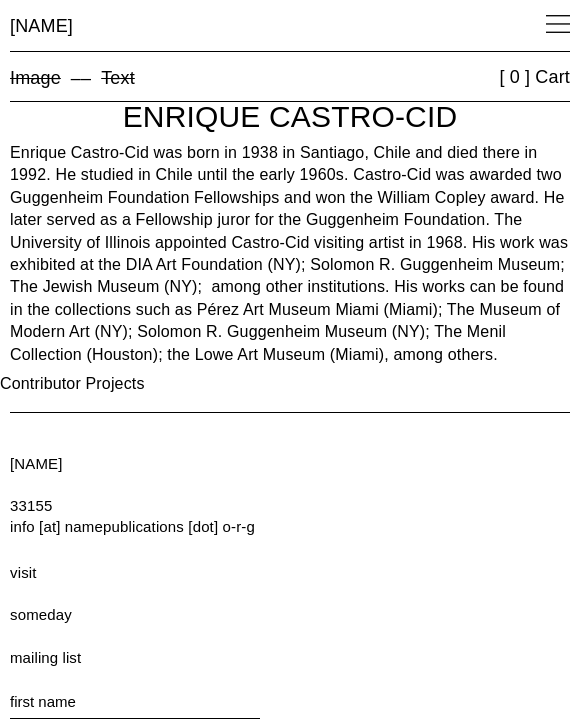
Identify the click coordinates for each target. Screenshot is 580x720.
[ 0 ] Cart (534, 77)
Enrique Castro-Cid (290, 116)
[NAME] (41, 26)
